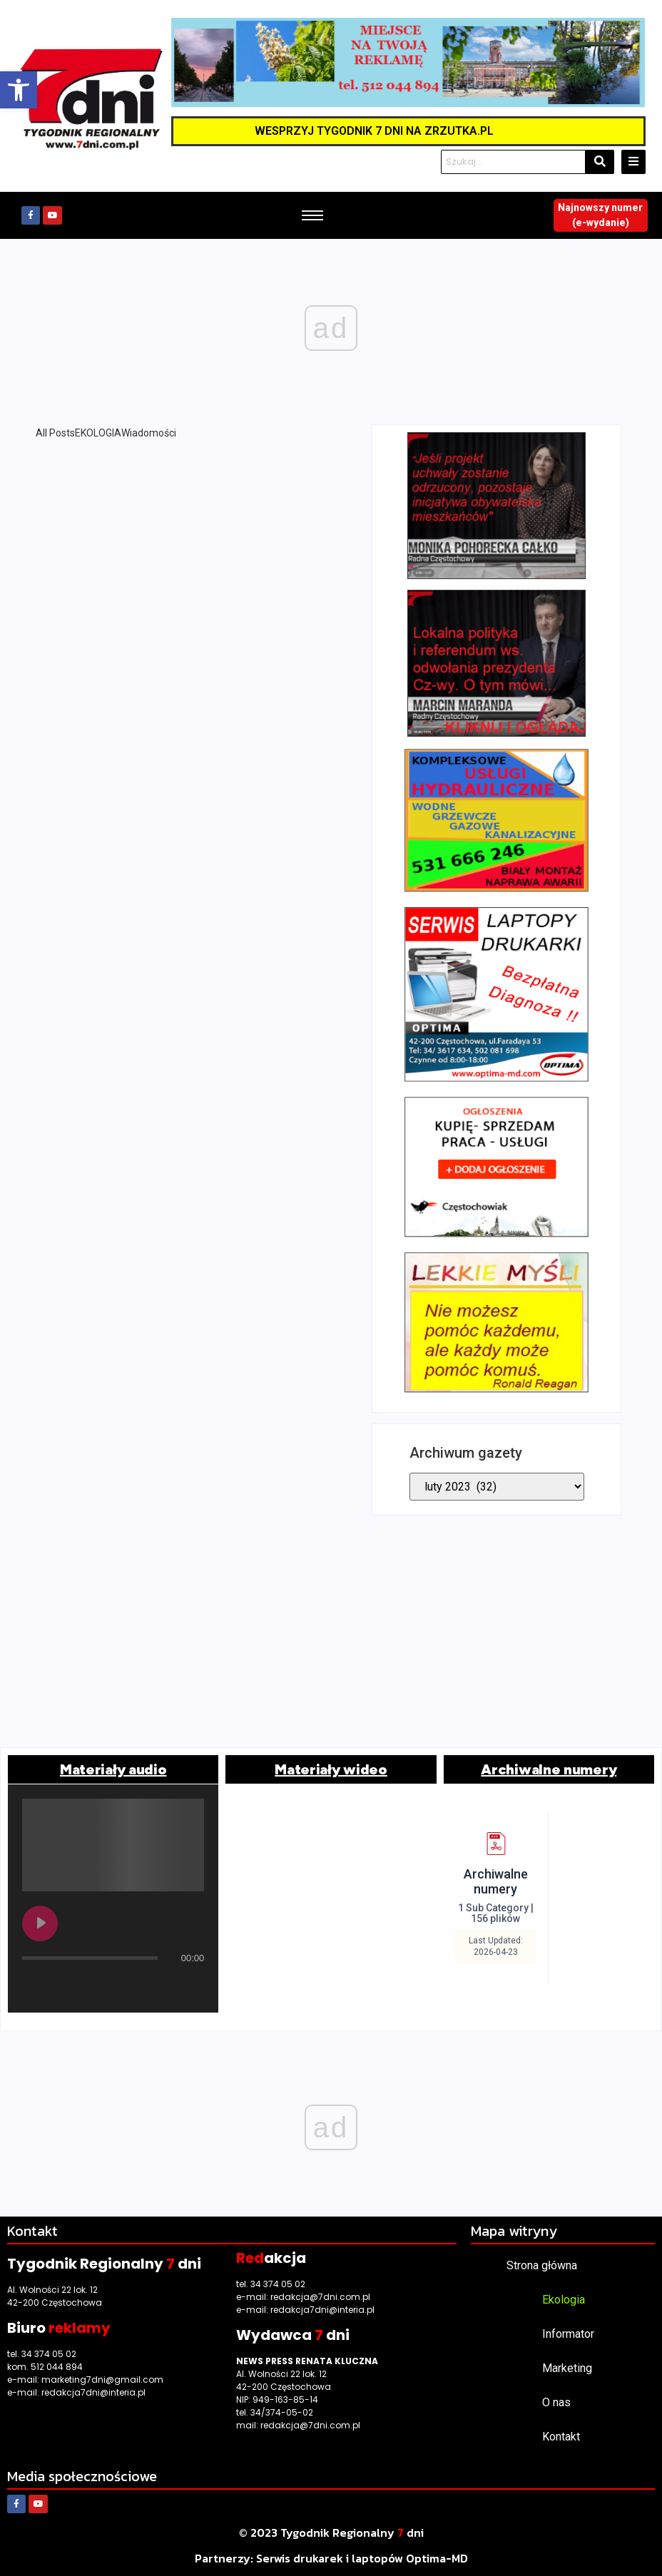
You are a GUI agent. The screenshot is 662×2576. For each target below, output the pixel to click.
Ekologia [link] (563, 2299)
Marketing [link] (567, 2368)
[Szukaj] (513, 162)
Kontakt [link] (561, 2436)
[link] (18, 89)
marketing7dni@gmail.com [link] (102, 2379)
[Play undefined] (40, 1923)
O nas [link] (556, 2402)
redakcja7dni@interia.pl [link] (93, 2392)
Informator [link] (568, 2334)
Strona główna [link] (541, 2265)
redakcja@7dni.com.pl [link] (320, 2297)
